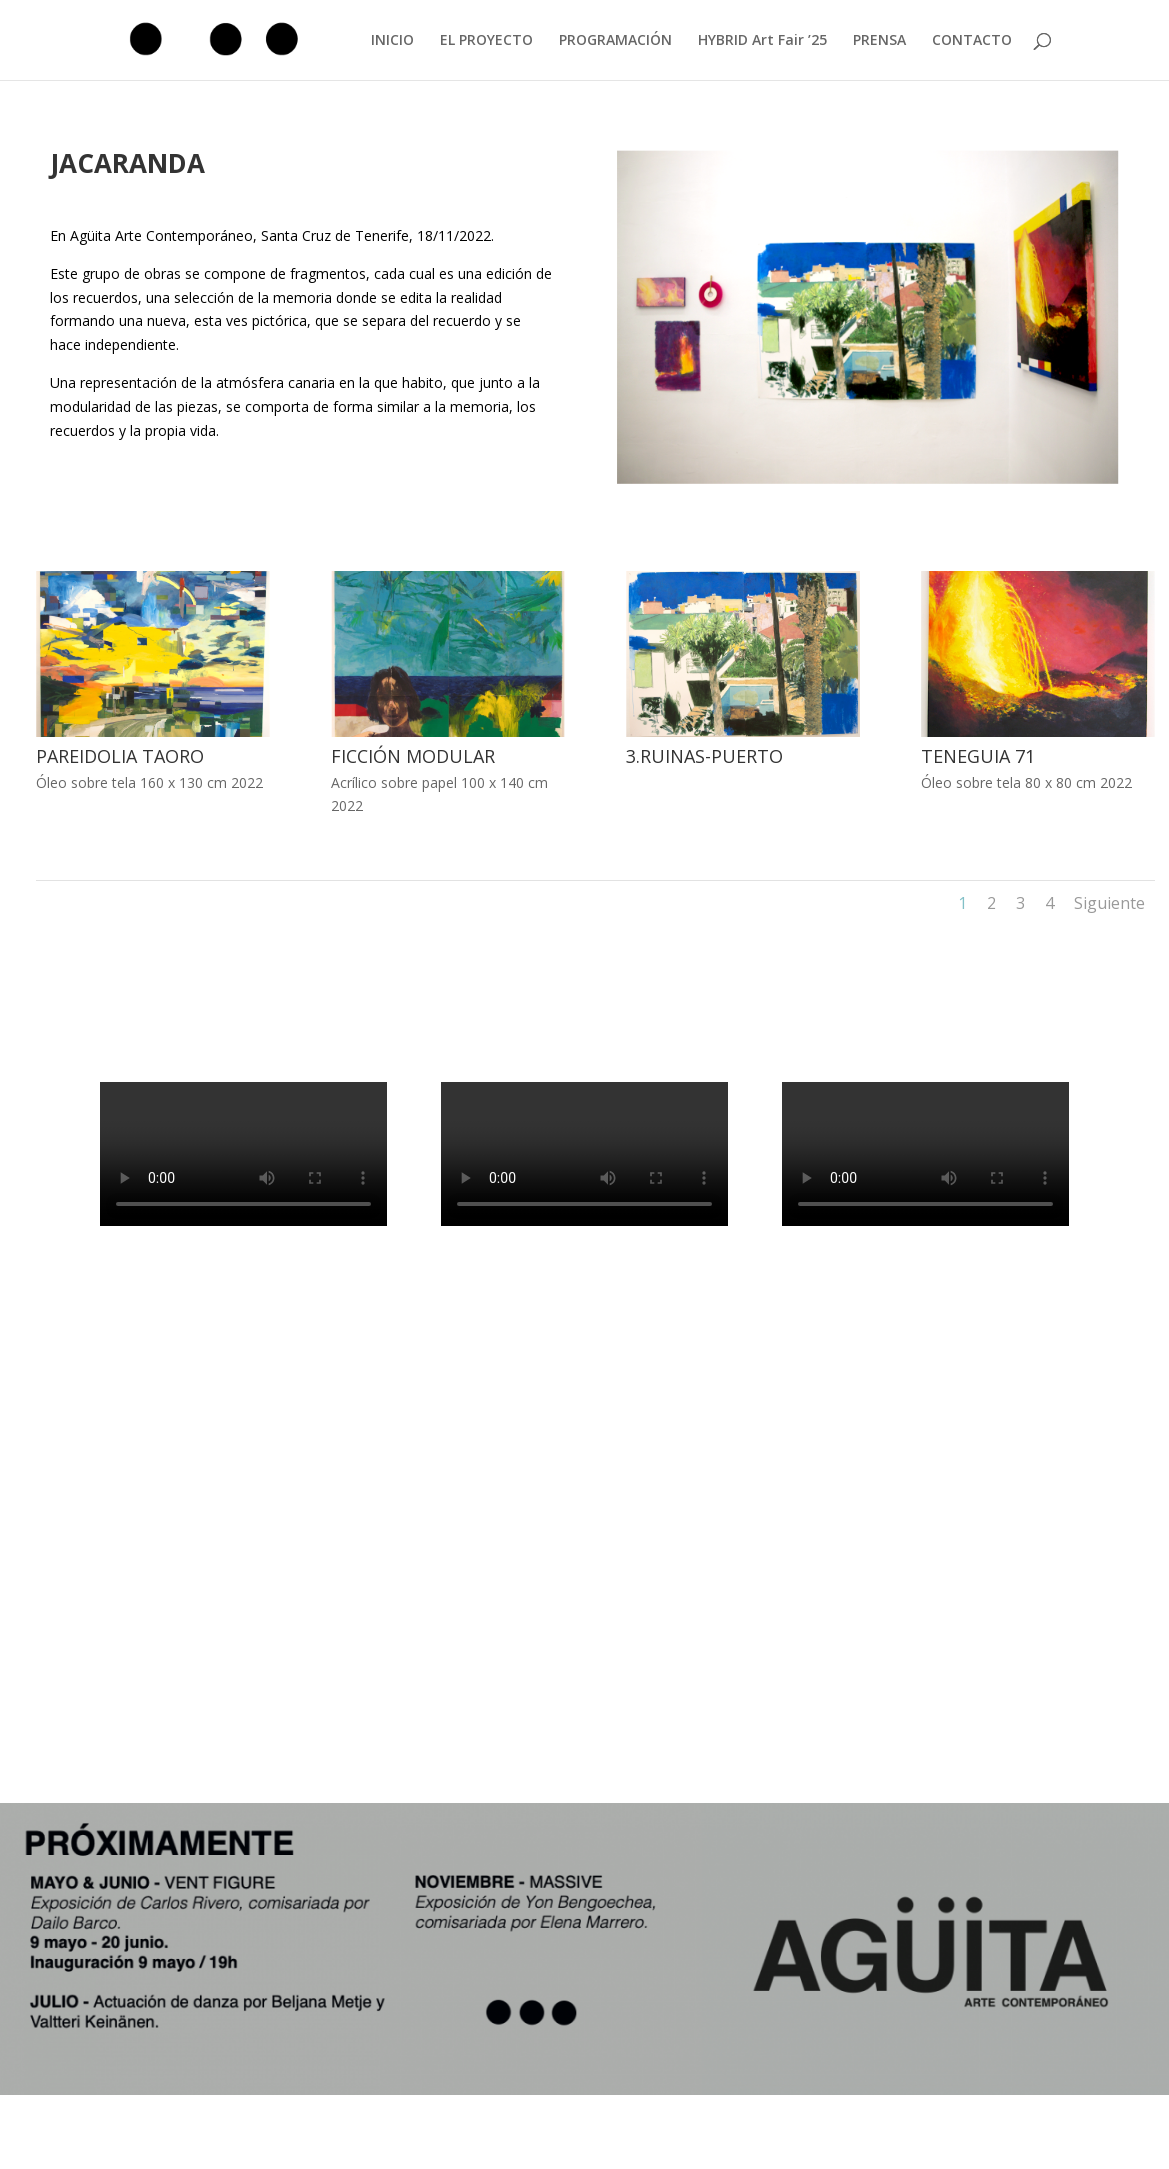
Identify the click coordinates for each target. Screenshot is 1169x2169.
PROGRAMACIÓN (615, 41)
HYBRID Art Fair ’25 (762, 41)
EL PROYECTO (486, 41)
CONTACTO (972, 41)
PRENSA (879, 41)
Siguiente (1109, 903)
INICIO (392, 41)
